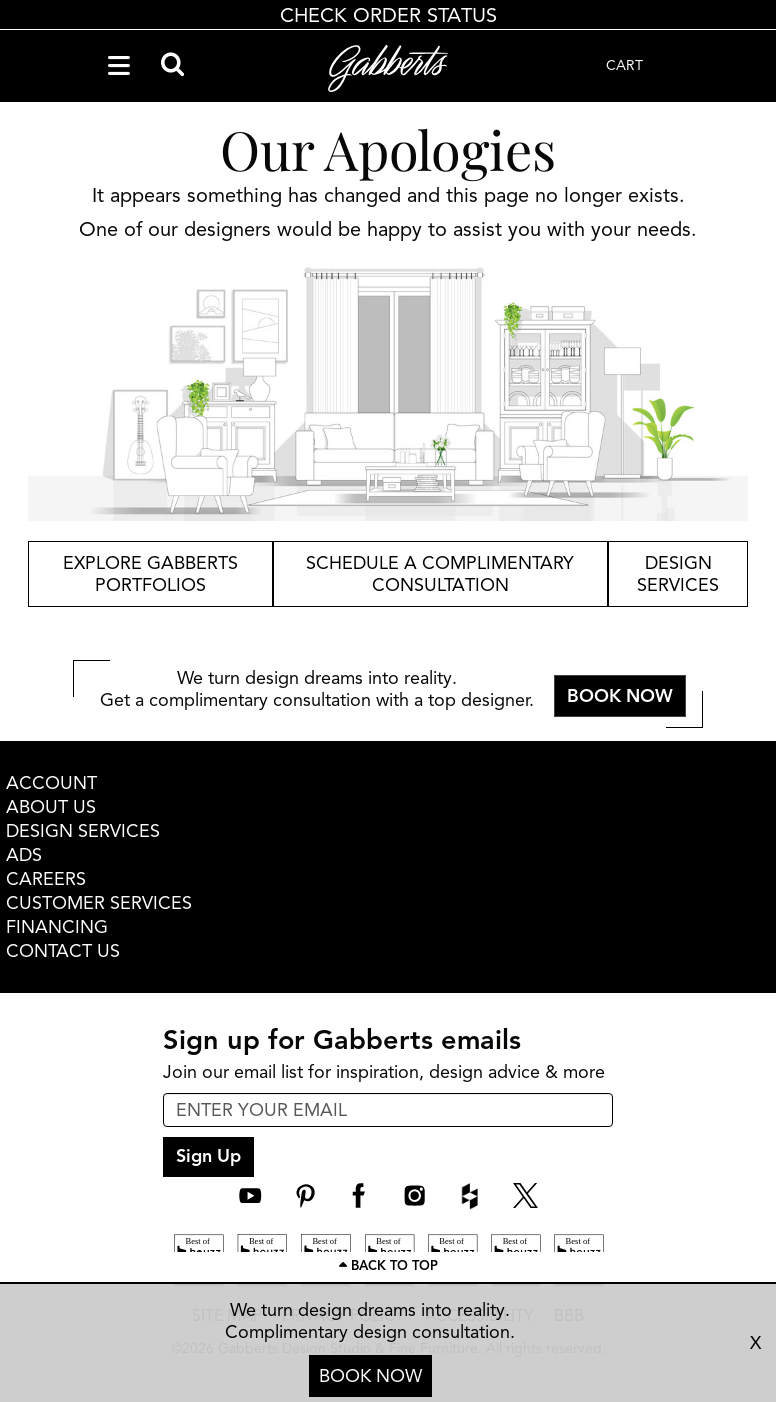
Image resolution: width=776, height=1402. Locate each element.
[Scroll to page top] (388, 1267)
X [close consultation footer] (755, 1343)
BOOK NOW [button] (620, 696)
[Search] (172, 66)
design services (678, 574)
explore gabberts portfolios (150, 574)
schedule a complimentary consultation (440, 574)
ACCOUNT (51, 783)
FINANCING (57, 927)
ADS (24, 855)
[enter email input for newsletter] (388, 1110)
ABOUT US (51, 807)
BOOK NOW (370, 1376)
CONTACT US (63, 951)
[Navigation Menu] (119, 66)
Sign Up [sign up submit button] (208, 1156)
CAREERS (46, 879)
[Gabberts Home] (388, 68)
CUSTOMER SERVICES (99, 903)
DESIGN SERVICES (83, 831)
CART (624, 65)
